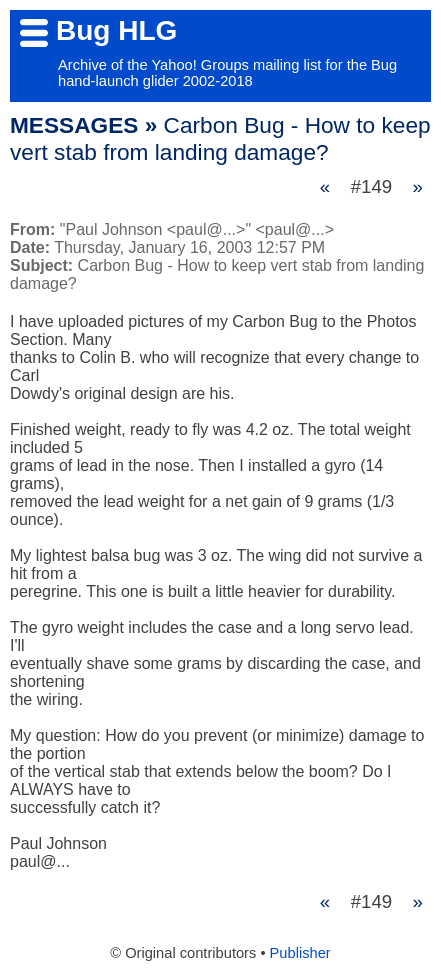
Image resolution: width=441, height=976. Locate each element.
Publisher (300, 953)
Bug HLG (116, 30)
